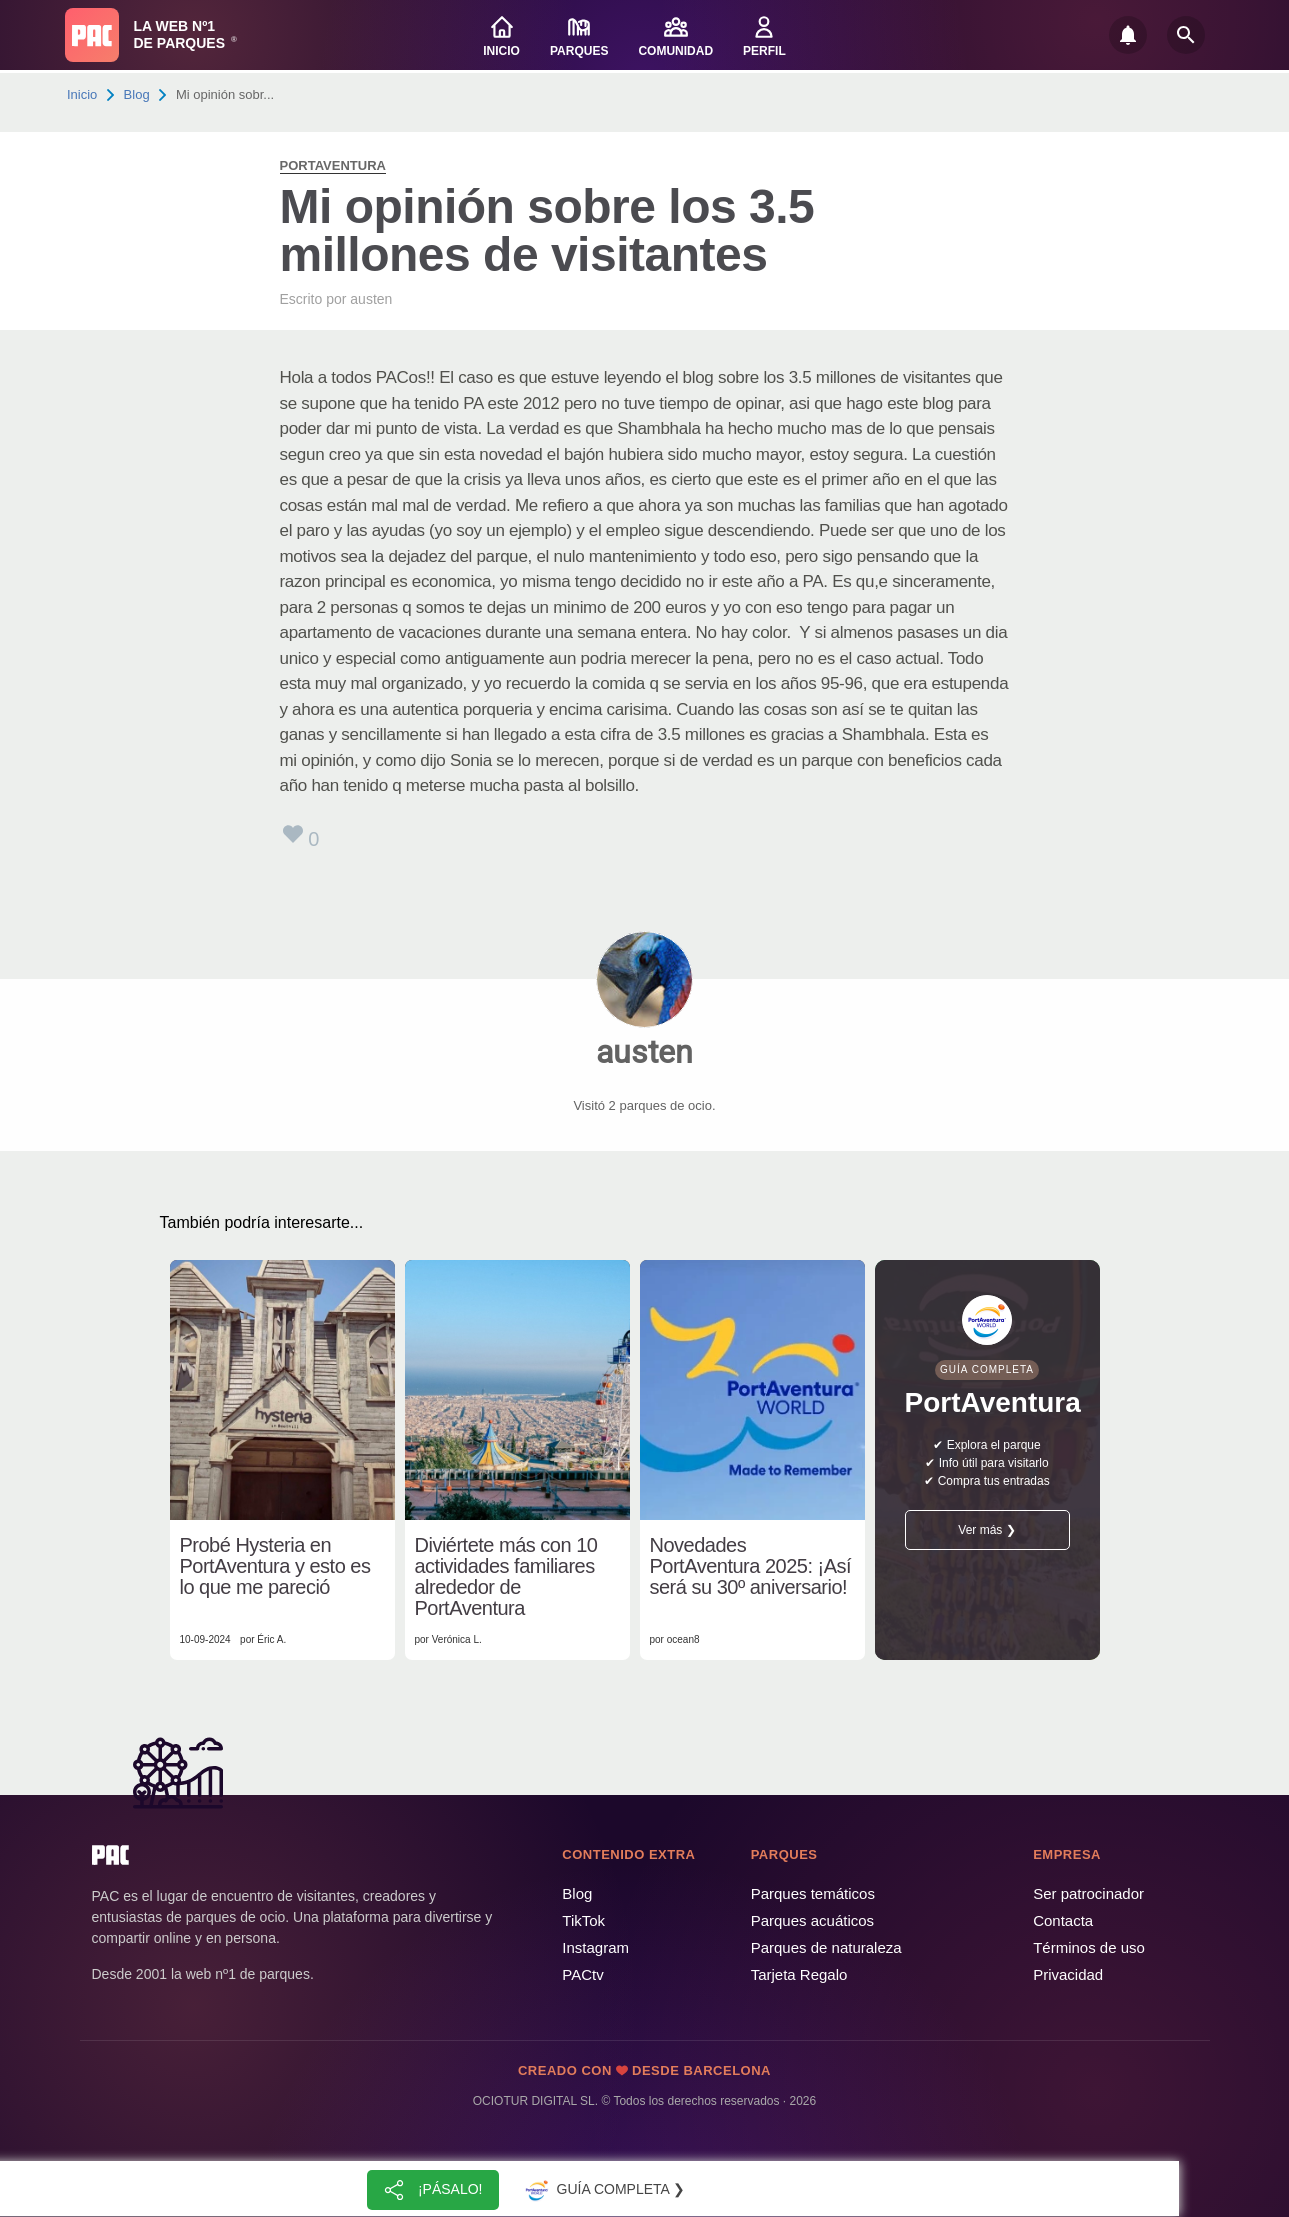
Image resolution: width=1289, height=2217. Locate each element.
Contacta (1063, 1920)
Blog (137, 94)
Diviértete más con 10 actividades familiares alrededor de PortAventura (506, 1577)
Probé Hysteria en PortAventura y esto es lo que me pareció (275, 1566)
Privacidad (1068, 1974)
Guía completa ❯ (603, 2190)
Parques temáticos (813, 1893)
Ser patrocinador (1088, 1893)
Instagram (595, 1947)
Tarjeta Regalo (799, 1974)
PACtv (582, 1974)
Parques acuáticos (812, 1920)
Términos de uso (1089, 1947)
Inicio (82, 94)
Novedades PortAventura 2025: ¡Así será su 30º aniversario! (751, 1566)
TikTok (583, 1920)
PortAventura (333, 165)
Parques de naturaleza (826, 1947)
